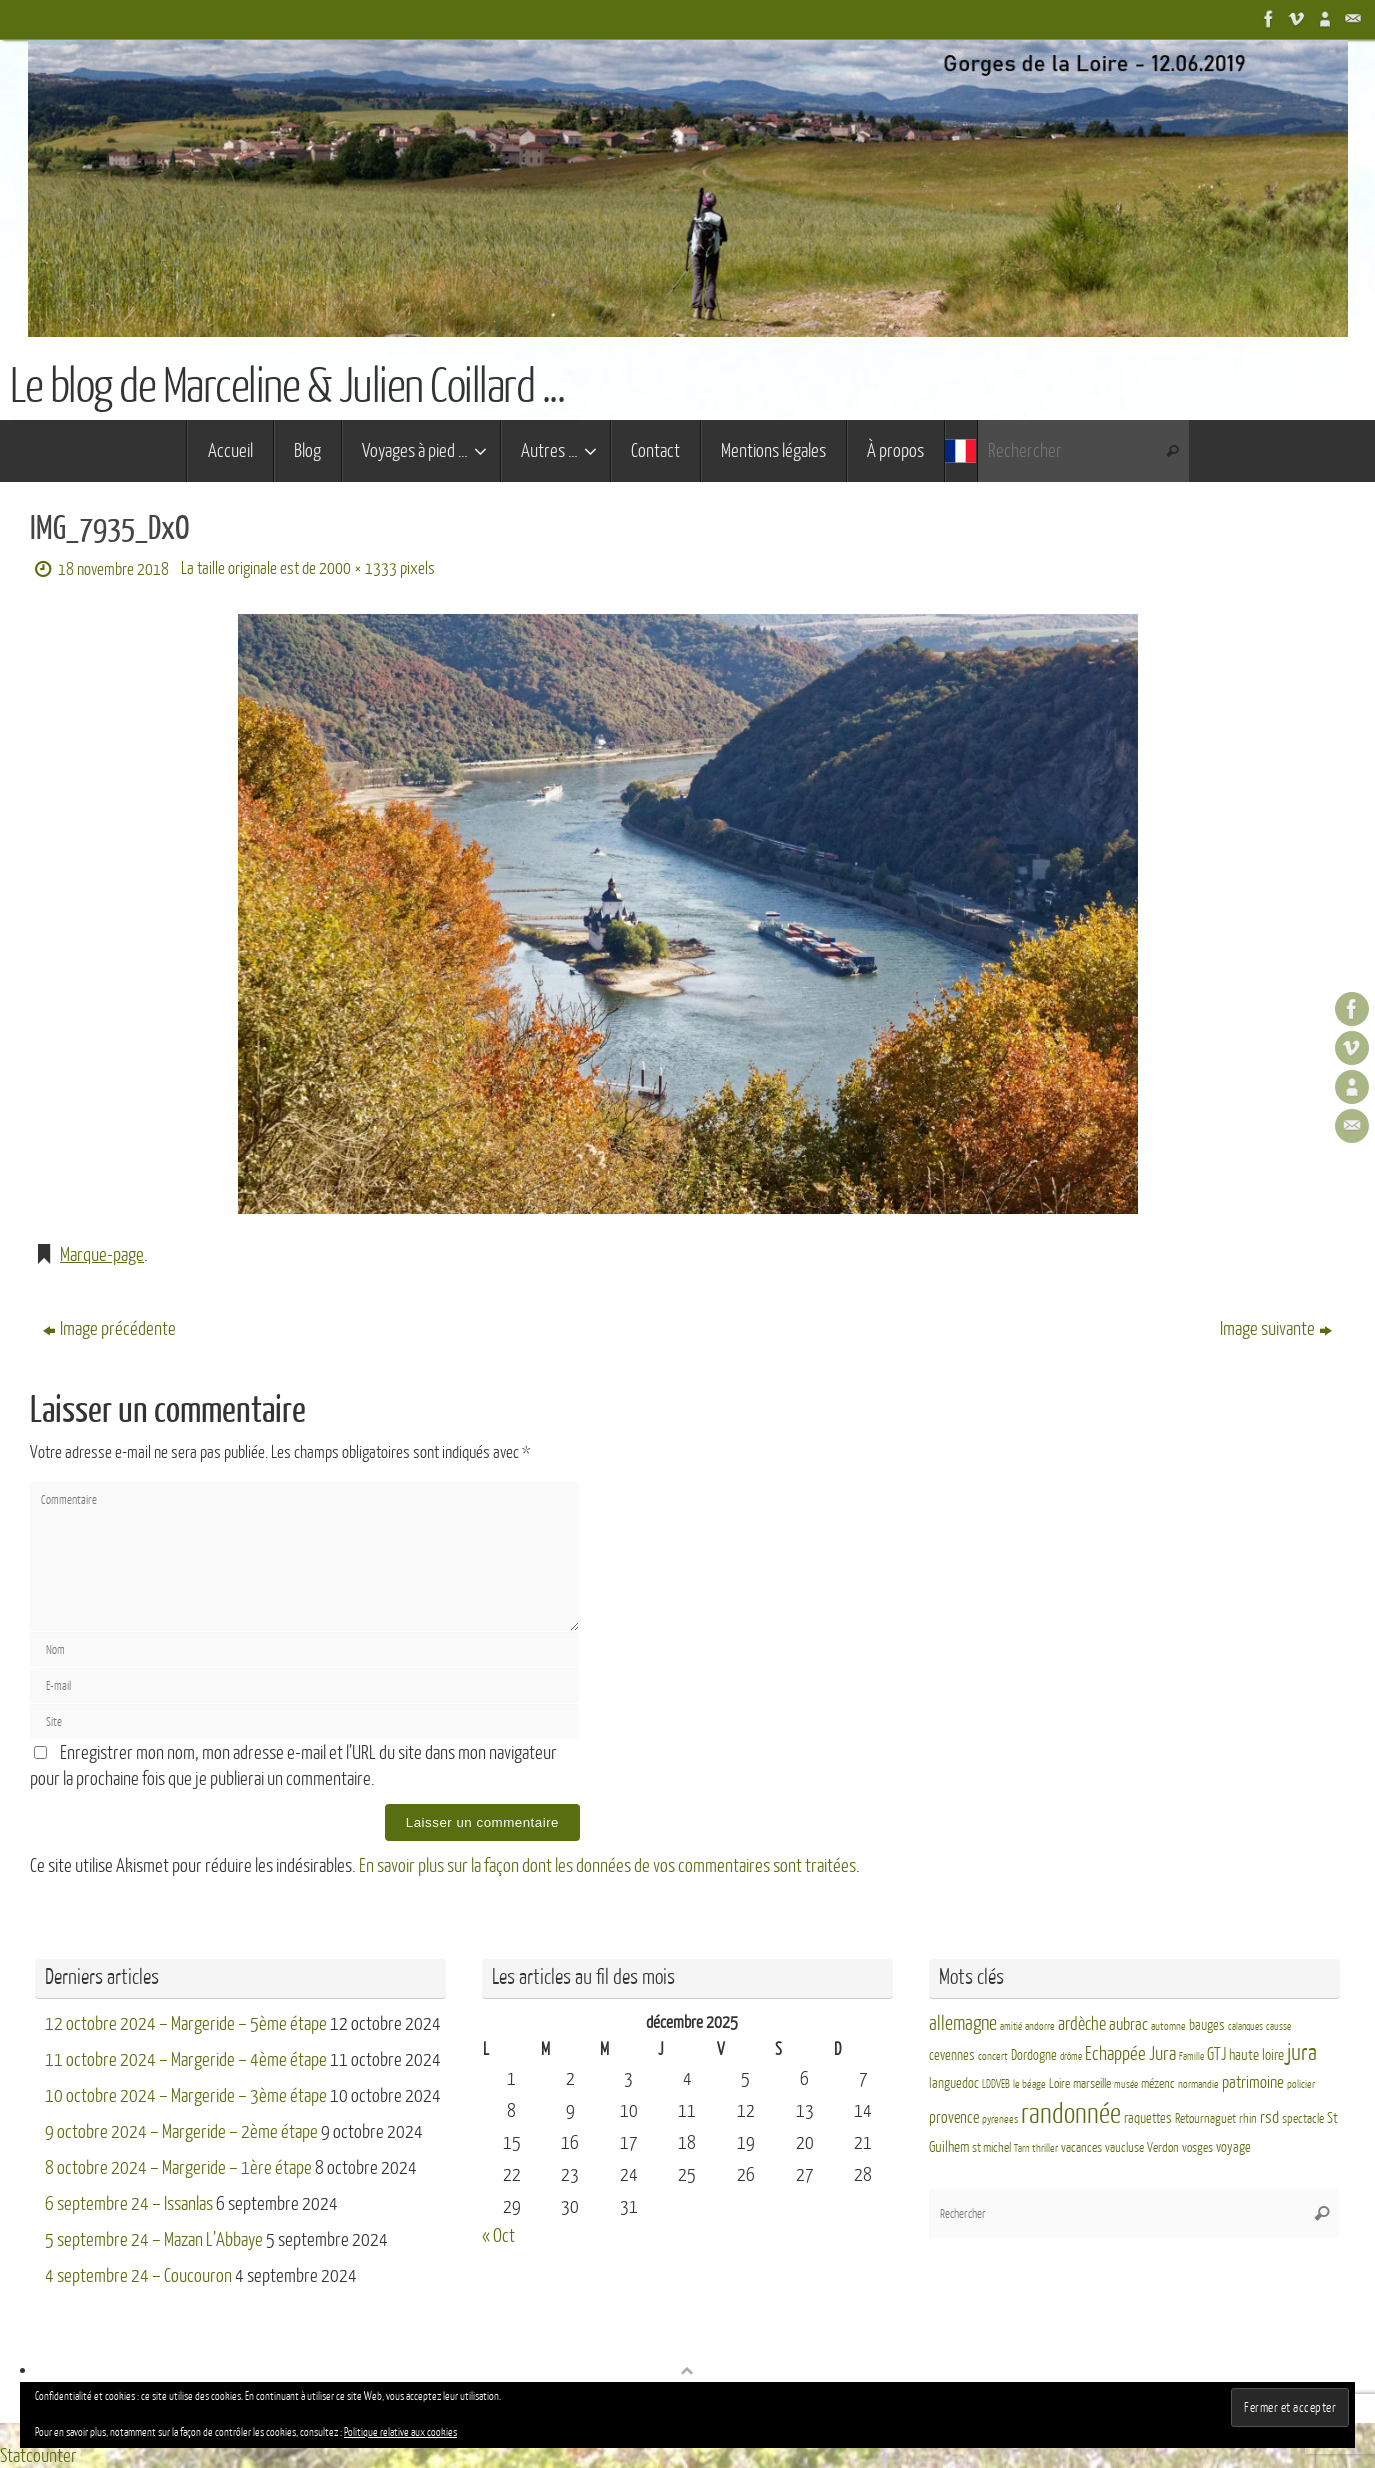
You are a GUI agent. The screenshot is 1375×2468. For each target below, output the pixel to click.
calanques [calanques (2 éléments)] (1245, 2025)
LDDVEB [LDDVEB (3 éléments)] (996, 2083)
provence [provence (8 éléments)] (954, 2117)
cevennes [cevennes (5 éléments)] (952, 2055)
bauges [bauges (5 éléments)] (1207, 2024)
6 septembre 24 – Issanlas (129, 2203)
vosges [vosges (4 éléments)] (1197, 2147)
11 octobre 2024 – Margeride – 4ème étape (186, 2059)
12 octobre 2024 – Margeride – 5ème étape (186, 2023)
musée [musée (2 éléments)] (1126, 2083)
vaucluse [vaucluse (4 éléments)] (1124, 2147)
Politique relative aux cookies (400, 2432)
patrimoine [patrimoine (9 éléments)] (1253, 2081)
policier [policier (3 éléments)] (1301, 2083)
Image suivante (1276, 1329)
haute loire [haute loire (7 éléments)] (1256, 2055)
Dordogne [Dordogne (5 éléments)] (1034, 2055)
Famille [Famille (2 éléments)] (1191, 2056)
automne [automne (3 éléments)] (1168, 2025)
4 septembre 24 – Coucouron (138, 2275)
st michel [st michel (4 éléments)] (991, 2147)
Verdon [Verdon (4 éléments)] (1163, 2147)
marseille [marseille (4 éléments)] (1092, 2083)
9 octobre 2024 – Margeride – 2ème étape (181, 2131)
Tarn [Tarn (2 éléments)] (1021, 2147)
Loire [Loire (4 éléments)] (1059, 2083)
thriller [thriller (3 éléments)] (1045, 2147)
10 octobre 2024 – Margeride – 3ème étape (186, 2095)
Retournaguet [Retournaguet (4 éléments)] (1205, 2118)
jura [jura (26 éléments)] (1302, 2053)
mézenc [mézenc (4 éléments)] (1158, 2083)
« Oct (498, 2235)
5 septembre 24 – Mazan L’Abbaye (154, 2239)
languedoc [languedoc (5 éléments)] (954, 2082)
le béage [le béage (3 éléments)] (1029, 2083)
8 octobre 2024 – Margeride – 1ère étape (178, 2167)
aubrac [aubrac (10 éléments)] (1128, 2023)
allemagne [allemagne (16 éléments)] (963, 2023)
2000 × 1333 (358, 568)
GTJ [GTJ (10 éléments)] (1216, 2054)
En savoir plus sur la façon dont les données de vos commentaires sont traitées (607, 1866)
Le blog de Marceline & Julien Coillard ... (287, 387)
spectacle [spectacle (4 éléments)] (1303, 2118)
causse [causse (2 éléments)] (1278, 2025)
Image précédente (109, 1329)
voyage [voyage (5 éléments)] (1233, 2146)
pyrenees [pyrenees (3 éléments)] (1000, 2118)
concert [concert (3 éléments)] (993, 2056)
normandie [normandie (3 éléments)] (1198, 2083)
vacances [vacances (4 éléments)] (1081, 2147)
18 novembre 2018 (113, 569)
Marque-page (102, 1255)
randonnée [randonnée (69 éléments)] (1071, 2113)
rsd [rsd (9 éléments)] (1269, 2116)
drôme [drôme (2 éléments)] (1071, 2056)
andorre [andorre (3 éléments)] (1040, 2025)
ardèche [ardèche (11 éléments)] (1082, 2023)
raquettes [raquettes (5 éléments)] (1148, 2117)
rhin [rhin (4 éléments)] (1248, 2118)
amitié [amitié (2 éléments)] (1011, 2025)
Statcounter (38, 2455)
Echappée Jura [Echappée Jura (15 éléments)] (1130, 2053)
